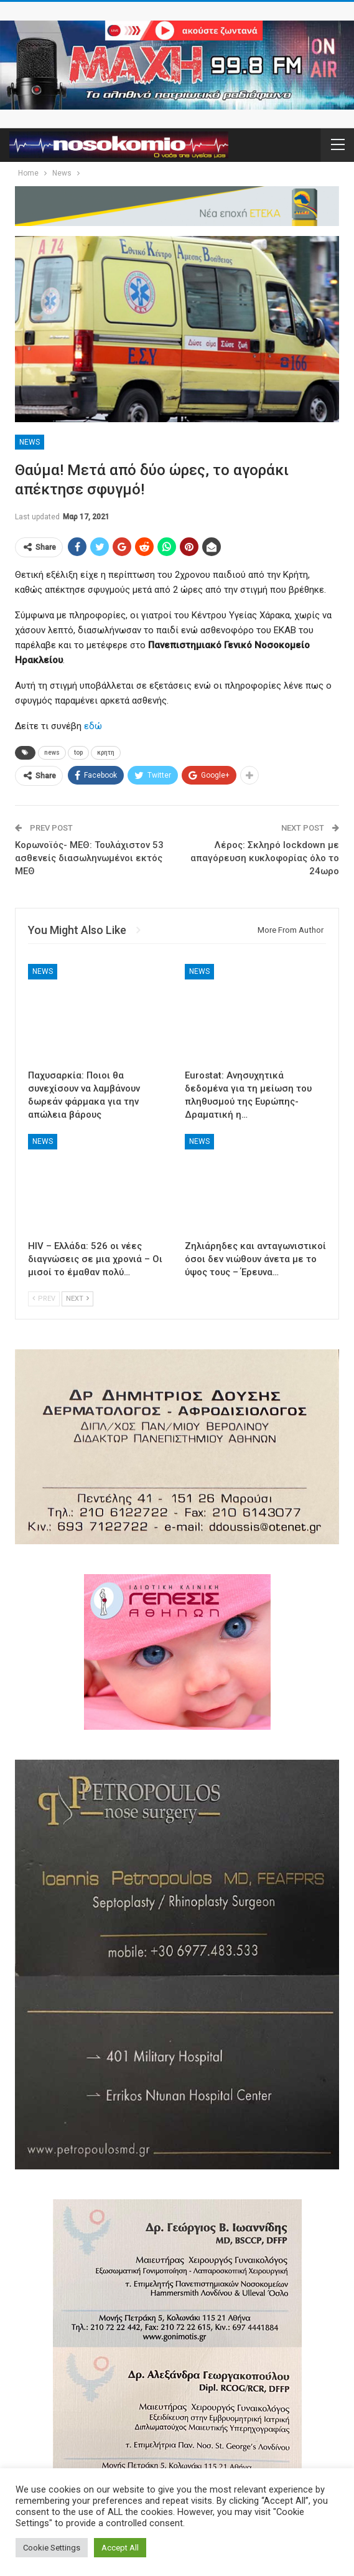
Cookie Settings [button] (51, 2547)
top (78, 752)
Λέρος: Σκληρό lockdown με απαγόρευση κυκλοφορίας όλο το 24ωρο (264, 858)
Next (77, 1299)
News (29, 442)
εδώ (93, 726)
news (52, 752)
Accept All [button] (120, 2547)
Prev (43, 1299)
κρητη (105, 752)
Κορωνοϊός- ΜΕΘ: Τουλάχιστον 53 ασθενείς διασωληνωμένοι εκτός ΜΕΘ (89, 858)
